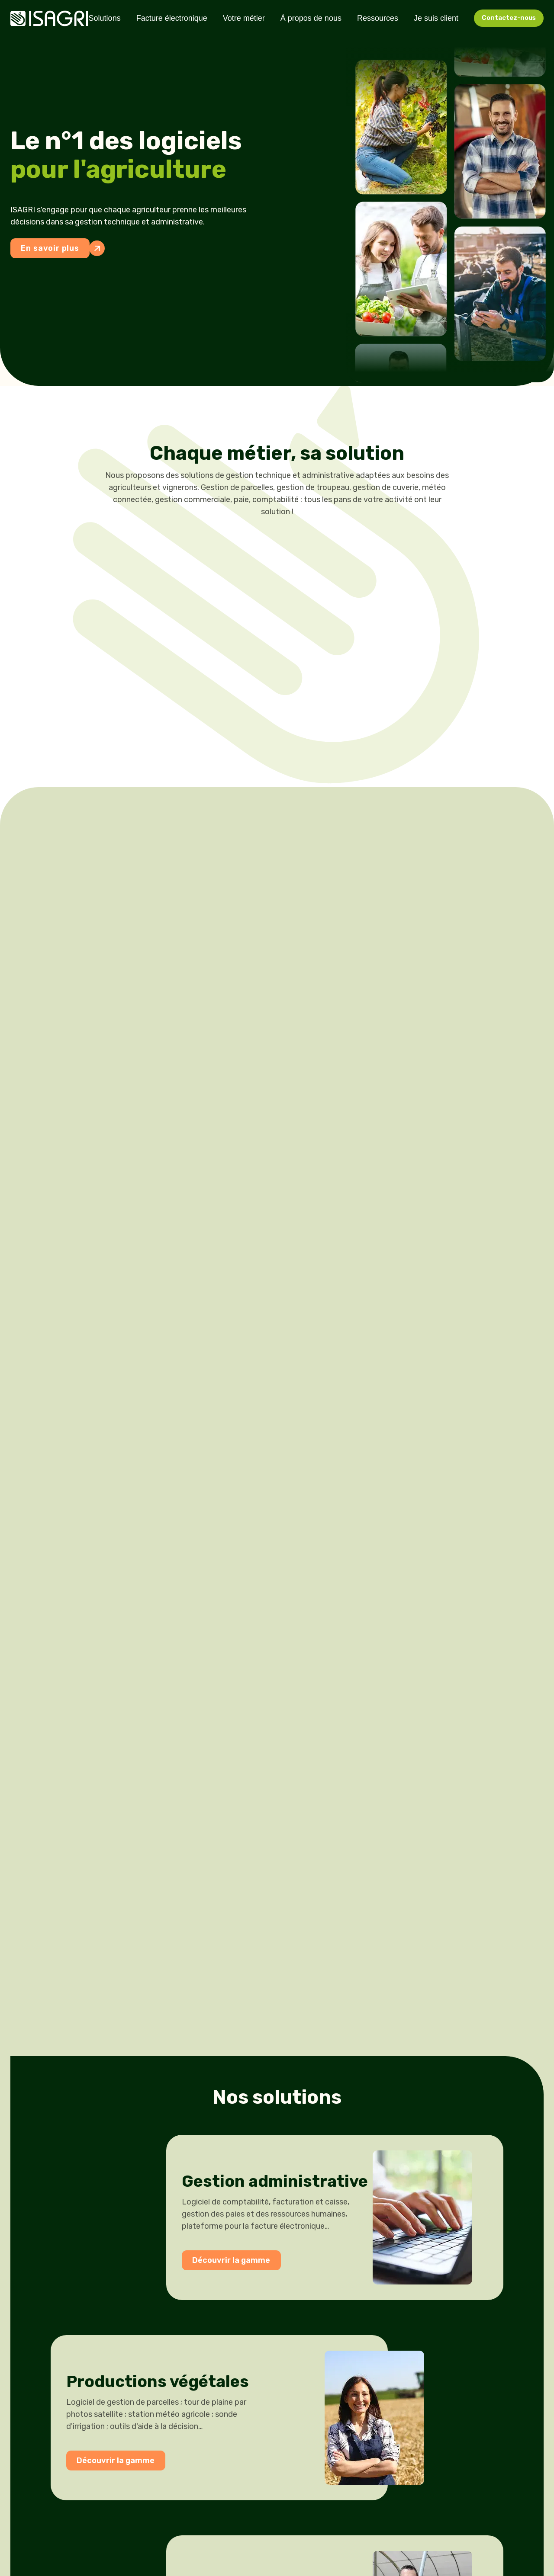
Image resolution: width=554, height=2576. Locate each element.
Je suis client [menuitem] (436, 18)
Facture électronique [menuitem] (171, 18)
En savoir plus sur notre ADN (63, 910)
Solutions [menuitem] (105, 18)
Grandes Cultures (250, 727)
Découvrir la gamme (218, 1459)
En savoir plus (55, 248)
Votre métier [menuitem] (244, 18)
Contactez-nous (509, 18)
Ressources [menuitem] (377, 18)
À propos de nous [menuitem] (310, 18)
